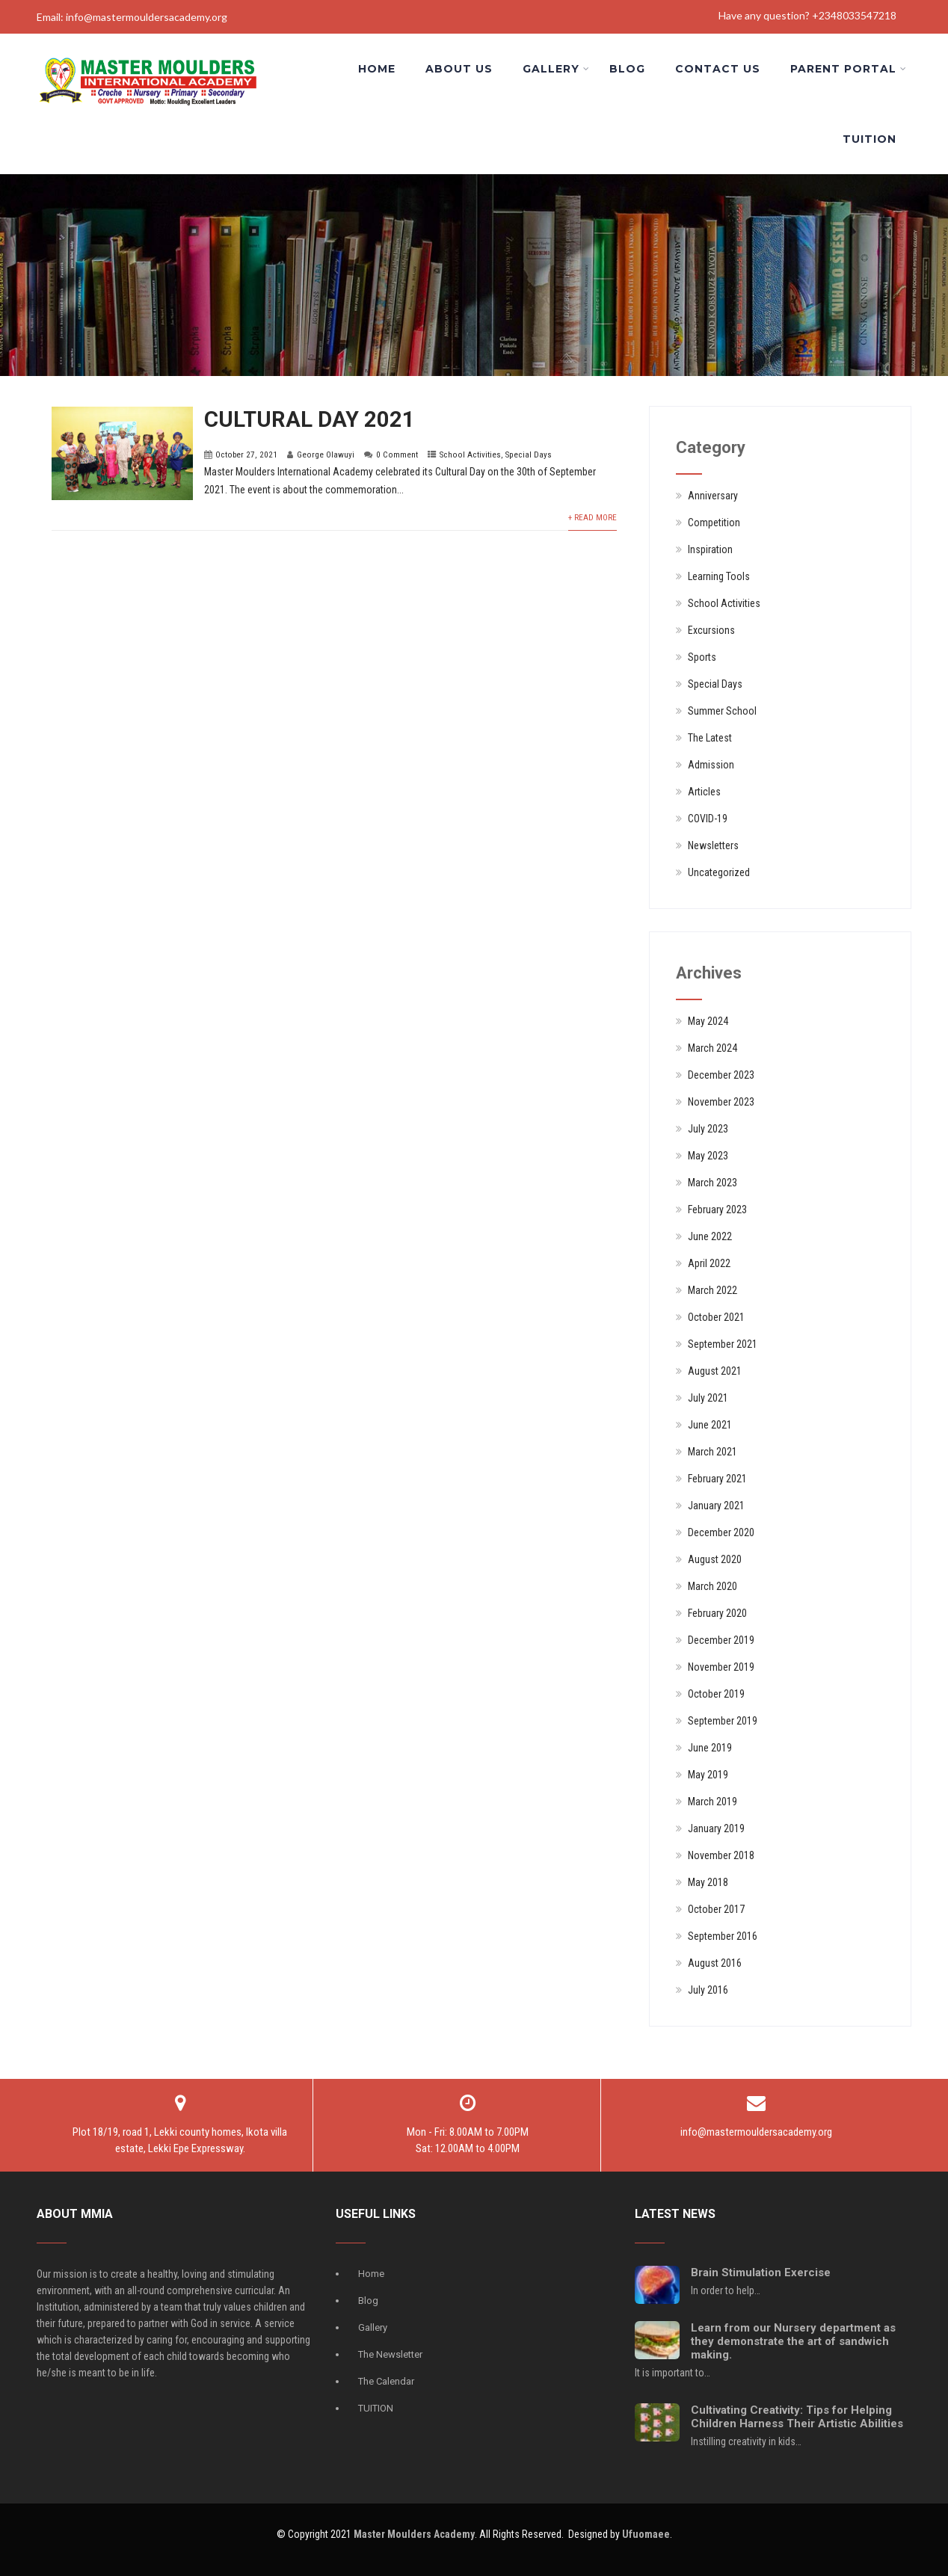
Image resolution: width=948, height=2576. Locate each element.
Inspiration (710, 549)
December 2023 (721, 1075)
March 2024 (712, 1048)
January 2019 (716, 1828)
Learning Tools (719, 576)
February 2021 (717, 1479)
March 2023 (712, 1183)
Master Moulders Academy (414, 2534)
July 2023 (708, 1129)
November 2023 (721, 1102)
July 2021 (708, 1398)
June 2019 (710, 1748)
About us (459, 69)
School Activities (470, 455)
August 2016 (715, 1963)
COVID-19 (707, 819)
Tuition (869, 139)
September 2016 (722, 1936)
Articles (704, 792)
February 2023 (717, 1209)
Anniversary (713, 496)
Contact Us (717, 69)
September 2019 (722, 1721)
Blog (627, 69)
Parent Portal (848, 69)
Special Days (528, 455)
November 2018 (721, 1855)
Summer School (722, 711)
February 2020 (717, 1613)
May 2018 (708, 1882)
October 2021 (716, 1317)
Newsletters (713, 845)
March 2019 (712, 1802)
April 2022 (709, 1263)
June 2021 (710, 1425)
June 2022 (710, 1236)
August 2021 (715, 1371)
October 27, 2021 (246, 455)
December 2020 (721, 1532)
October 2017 (716, 1909)
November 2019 (721, 1667)
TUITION (375, 2408)
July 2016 (708, 1990)
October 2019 (716, 1694)
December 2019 (721, 1640)
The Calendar (386, 2381)
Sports (702, 657)
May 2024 (708, 1021)
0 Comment (397, 455)
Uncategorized (719, 872)
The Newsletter (390, 2354)
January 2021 (716, 1506)
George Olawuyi (325, 455)
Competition (714, 523)
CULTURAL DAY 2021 (309, 419)
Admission (711, 765)
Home (376, 69)
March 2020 (712, 1586)
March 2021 (712, 1452)
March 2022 (712, 1290)
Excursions (711, 630)
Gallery (556, 69)
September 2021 (722, 1344)
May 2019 (708, 1775)
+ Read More (592, 518)
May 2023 (708, 1156)
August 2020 (715, 1559)
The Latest (710, 738)
